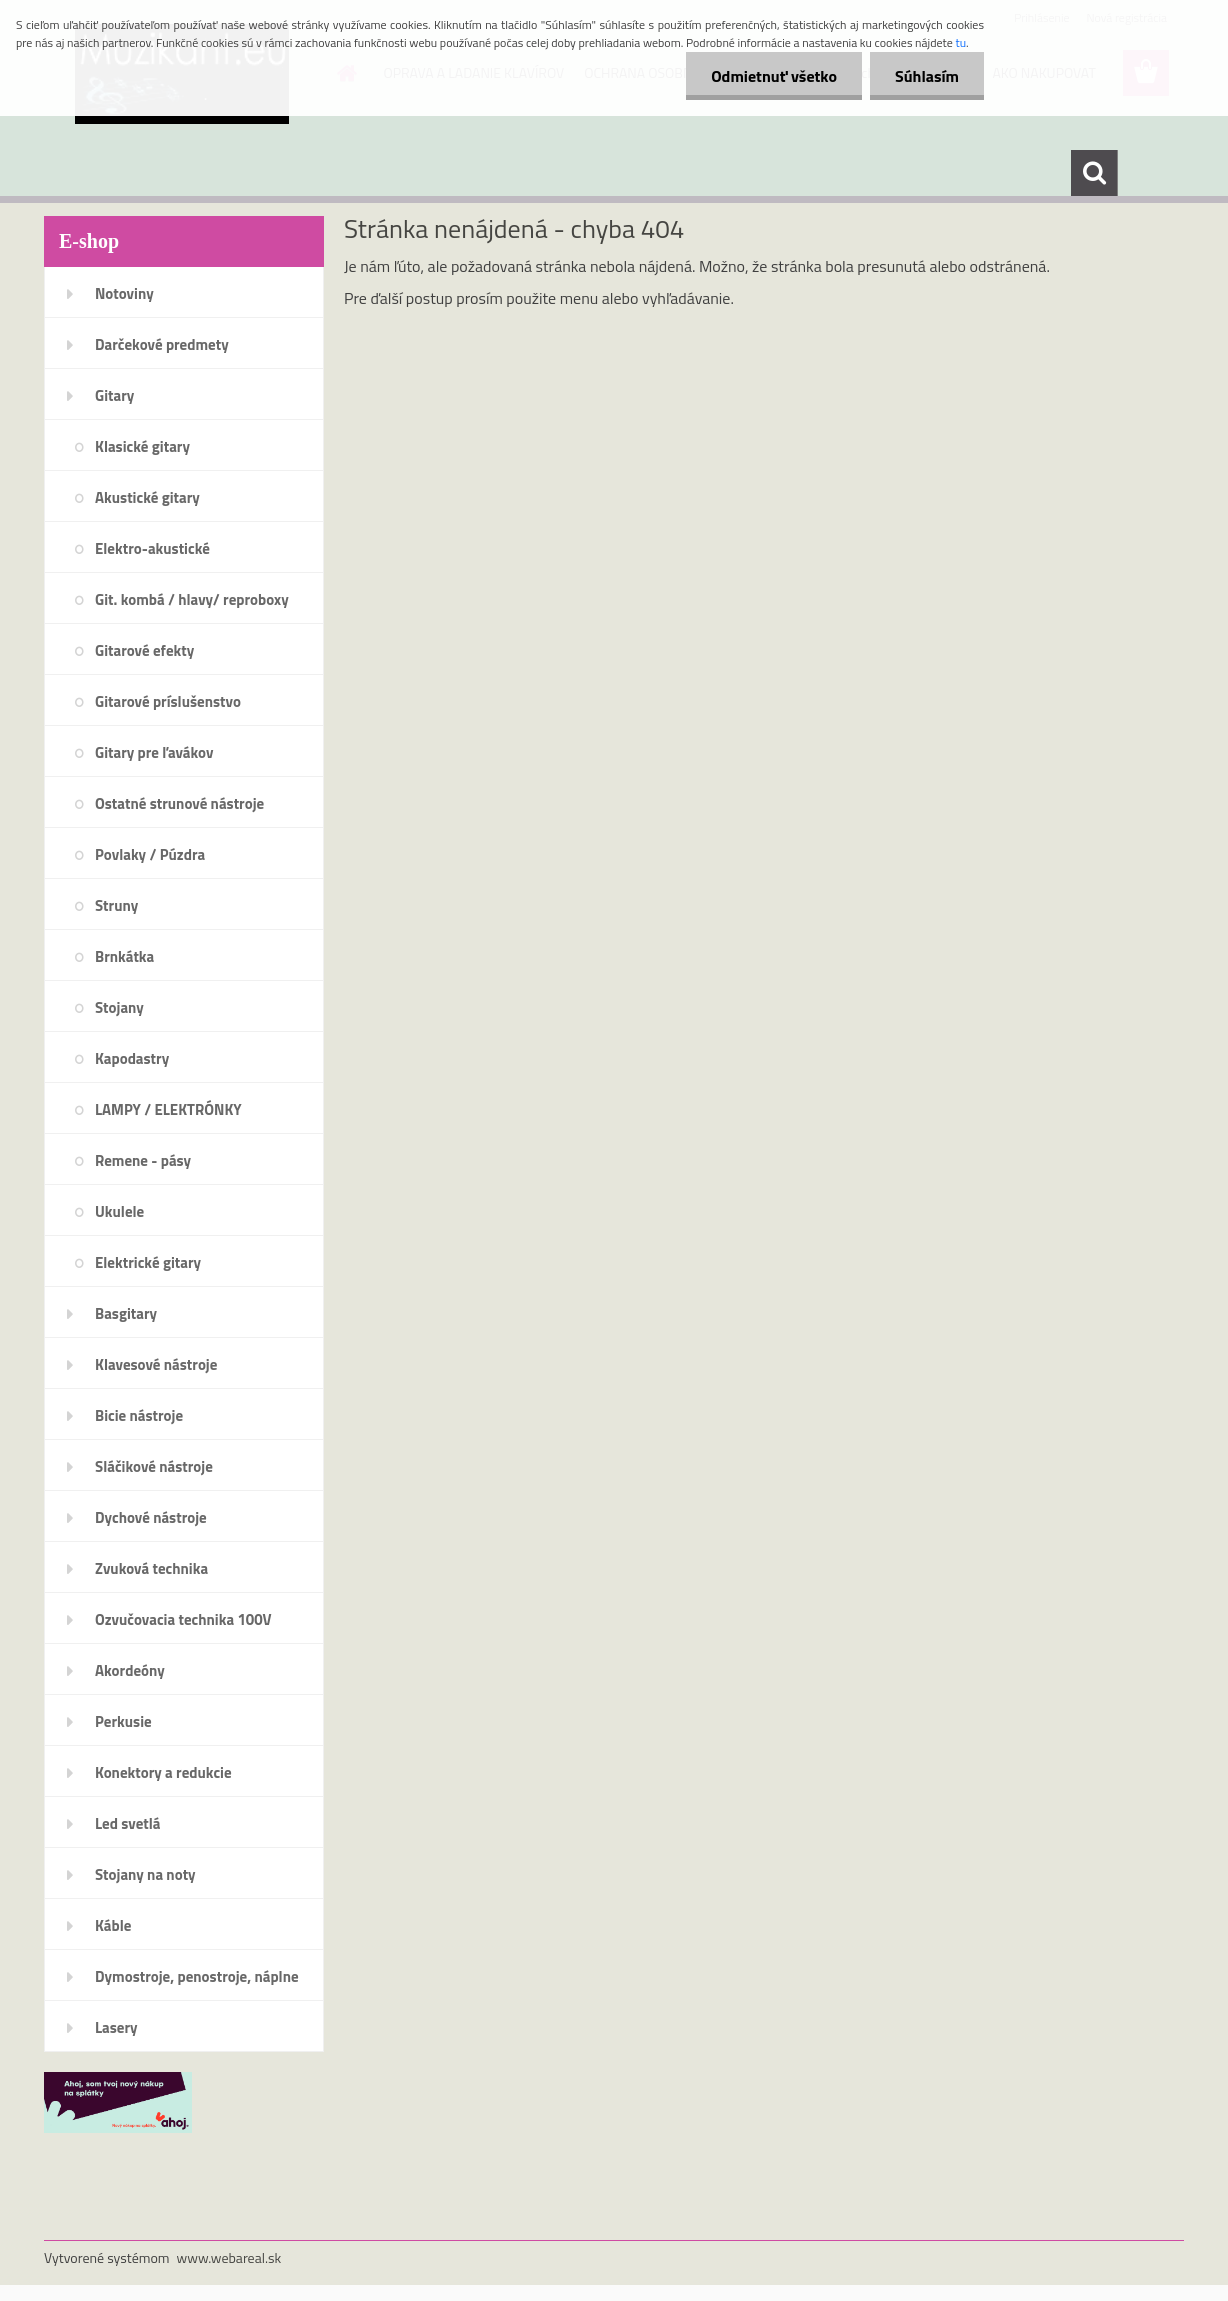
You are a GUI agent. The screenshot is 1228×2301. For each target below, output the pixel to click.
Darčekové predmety (162, 344)
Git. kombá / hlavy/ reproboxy (192, 599)
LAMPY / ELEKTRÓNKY (168, 1109)
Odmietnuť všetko (774, 76)
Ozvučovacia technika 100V (183, 1619)
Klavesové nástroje (156, 1364)
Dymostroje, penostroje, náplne (197, 1976)
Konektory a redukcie (163, 1772)
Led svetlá (127, 1823)
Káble (113, 1925)
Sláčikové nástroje (154, 1466)
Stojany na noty (145, 1874)
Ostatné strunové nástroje (179, 803)
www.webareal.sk (229, 2257)
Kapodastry (132, 1058)
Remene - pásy (143, 1160)
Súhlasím (927, 76)
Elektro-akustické (152, 548)
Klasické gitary (142, 446)
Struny (116, 905)
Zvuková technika (151, 1568)
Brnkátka (124, 956)
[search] (1094, 173)
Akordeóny (130, 1670)
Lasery (116, 2027)
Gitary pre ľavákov (154, 752)
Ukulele (119, 1211)
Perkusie (123, 1721)
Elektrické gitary (148, 1262)
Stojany (119, 1007)
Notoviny (124, 293)
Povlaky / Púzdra (150, 854)
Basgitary (126, 1313)
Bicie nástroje (139, 1415)
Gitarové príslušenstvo (168, 701)
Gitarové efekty (144, 650)
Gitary (114, 395)
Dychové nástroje (151, 1517)
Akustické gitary (147, 497)
